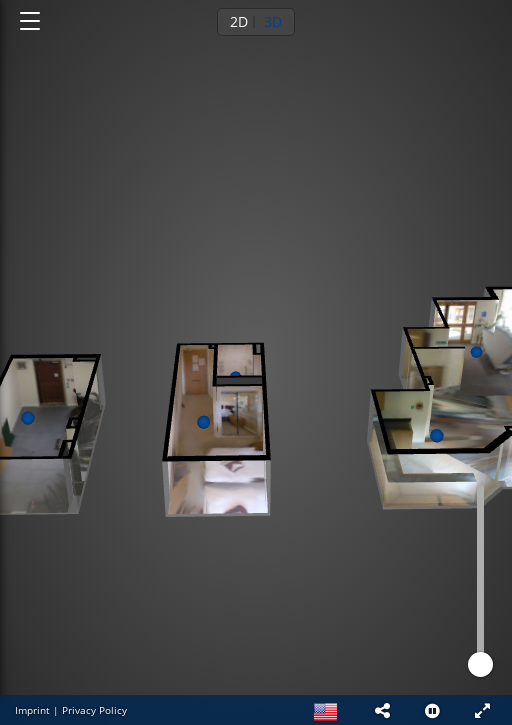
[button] (382, 710)
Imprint (32, 710)
